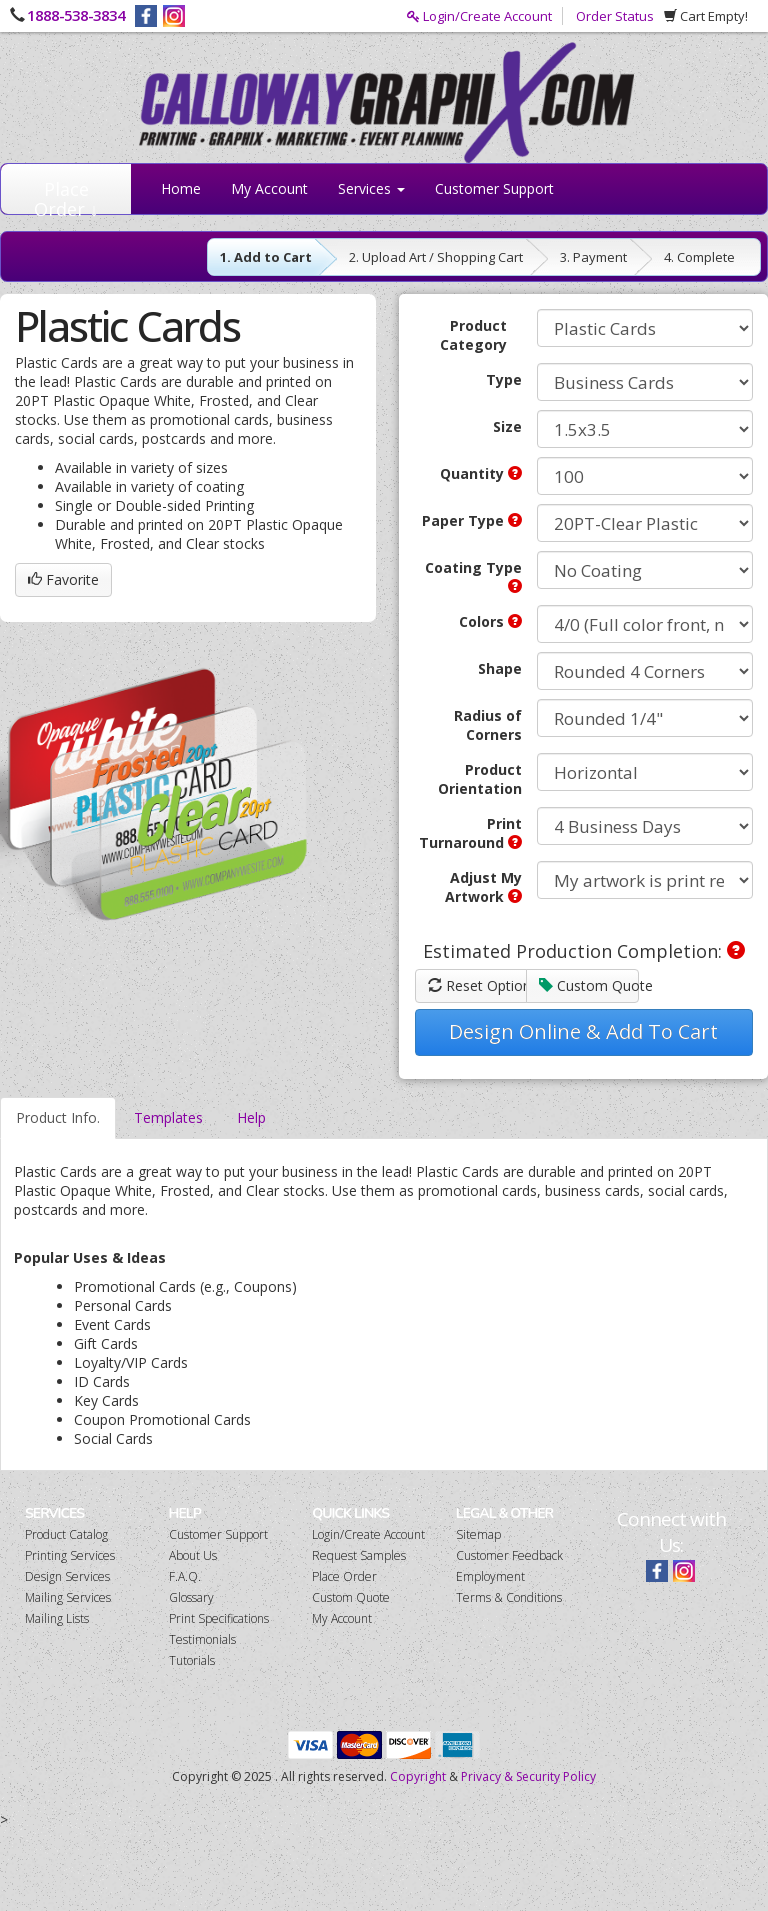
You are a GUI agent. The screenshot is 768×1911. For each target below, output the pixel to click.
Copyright (418, 1776)
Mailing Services (68, 1597)
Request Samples (359, 1555)
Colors (490, 621)
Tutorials (192, 1660)
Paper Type (472, 520)
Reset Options (478, 985)
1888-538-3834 (76, 15)
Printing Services (70, 1555)
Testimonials (202, 1639)
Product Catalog (66, 1534)
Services (371, 188)
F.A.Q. (185, 1576)
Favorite (63, 579)
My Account (269, 188)
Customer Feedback (509, 1555)
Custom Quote (589, 985)
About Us (193, 1555)
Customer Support (494, 188)
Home (181, 188)
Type (504, 379)
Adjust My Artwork (483, 887)
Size (507, 426)
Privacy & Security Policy (528, 1776)
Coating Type (473, 575)
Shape (500, 668)
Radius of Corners (488, 725)
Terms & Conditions (509, 1597)
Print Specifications (219, 1618)
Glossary (191, 1597)
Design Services (67, 1576)
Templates (168, 1117)
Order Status (615, 16)
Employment (490, 1576)
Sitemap (478, 1534)
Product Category (473, 335)
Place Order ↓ (66, 195)
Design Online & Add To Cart (583, 1031)
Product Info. (58, 1117)
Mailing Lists (57, 1618)
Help (251, 1117)
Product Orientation (480, 779)
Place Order (344, 1576)
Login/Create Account (479, 16)
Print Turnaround (470, 833)
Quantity (481, 473)
